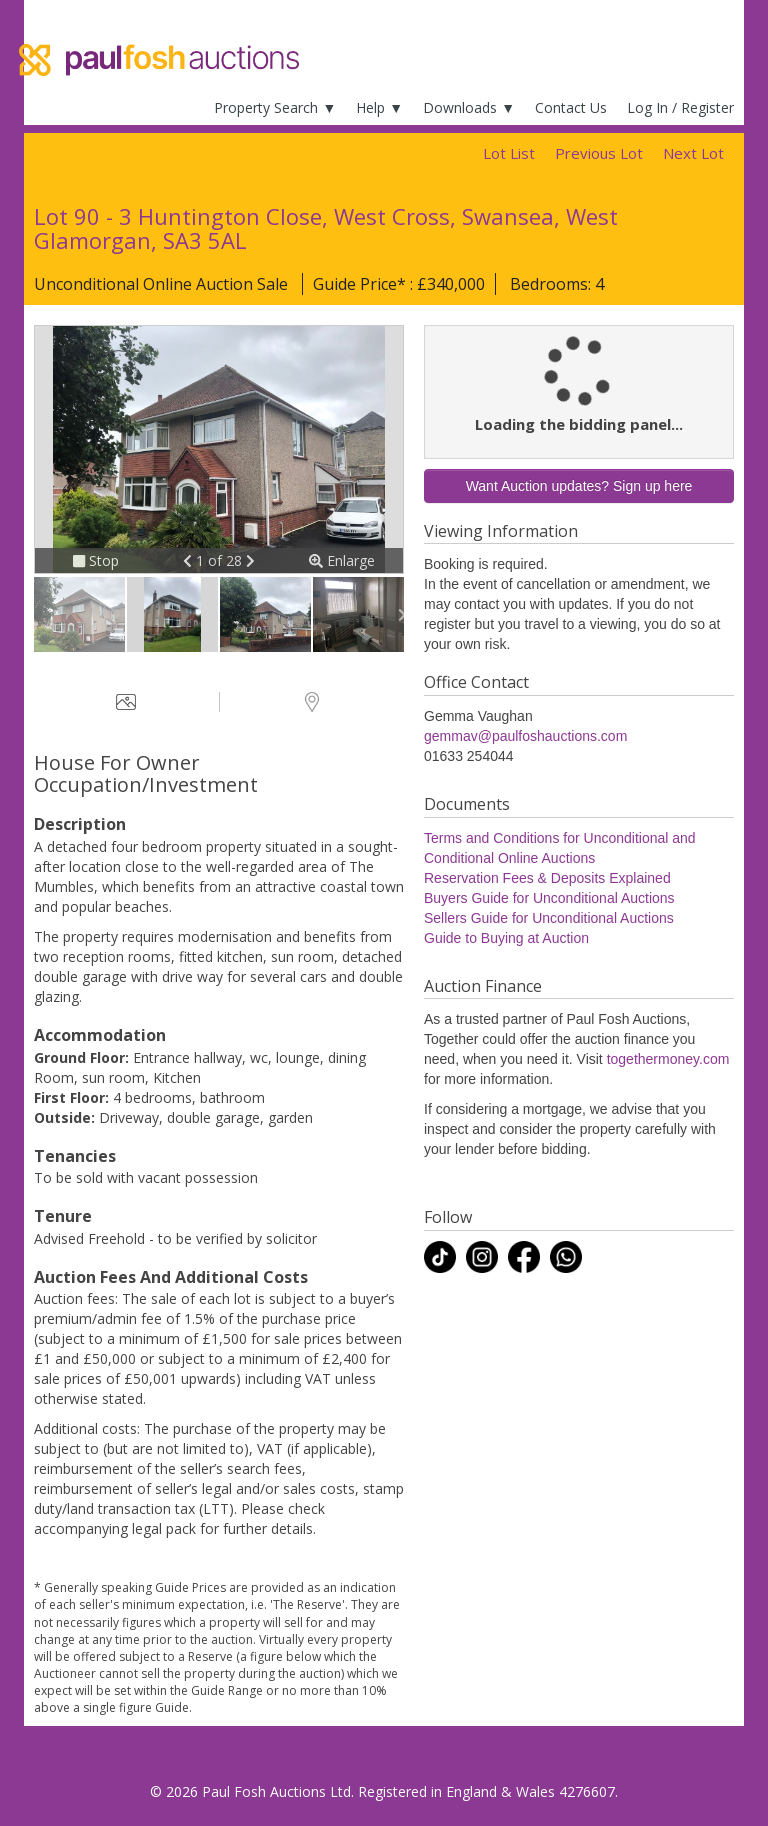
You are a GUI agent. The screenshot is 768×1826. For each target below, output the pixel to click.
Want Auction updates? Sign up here (579, 486)
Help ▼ (379, 107)
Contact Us (571, 107)
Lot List (509, 153)
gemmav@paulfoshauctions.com (525, 736)
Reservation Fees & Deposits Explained (547, 878)
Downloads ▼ (469, 107)
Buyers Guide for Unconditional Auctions (549, 898)
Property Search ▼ (275, 107)
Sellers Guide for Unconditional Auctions (549, 918)
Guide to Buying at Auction (506, 938)
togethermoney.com (668, 1059)
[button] (189, 560)
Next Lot (693, 153)
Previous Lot (599, 153)
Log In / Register (680, 107)
